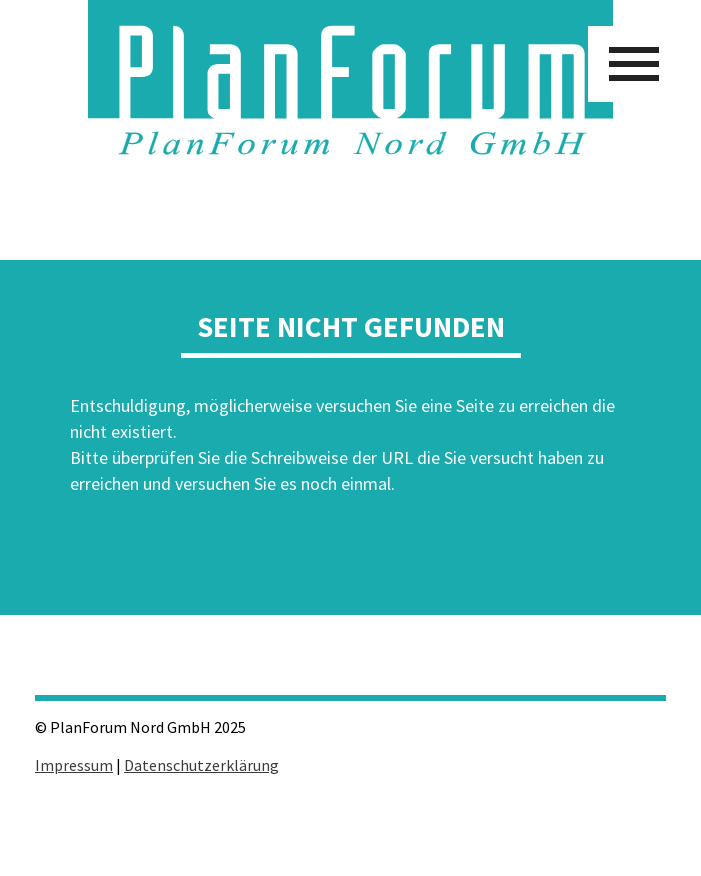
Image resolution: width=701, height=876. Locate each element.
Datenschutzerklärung (201, 765)
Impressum (74, 765)
